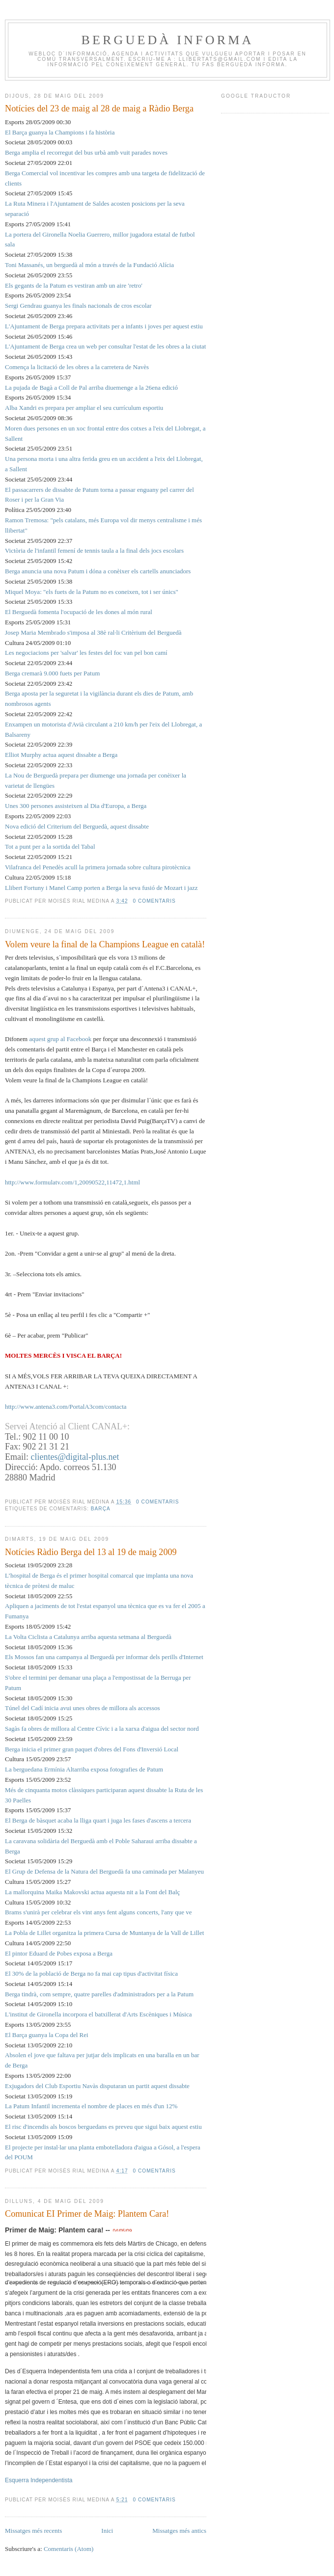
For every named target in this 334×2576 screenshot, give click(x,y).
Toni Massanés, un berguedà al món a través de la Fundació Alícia (89, 264)
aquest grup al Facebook (60, 1039)
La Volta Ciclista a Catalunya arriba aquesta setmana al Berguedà (88, 1636)
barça (101, 1508)
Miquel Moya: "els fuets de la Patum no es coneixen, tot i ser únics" (91, 591)
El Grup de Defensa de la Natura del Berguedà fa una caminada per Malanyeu (104, 1871)
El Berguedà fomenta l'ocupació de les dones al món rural (78, 612)
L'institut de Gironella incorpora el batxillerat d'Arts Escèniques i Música (98, 2014)
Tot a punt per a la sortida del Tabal (50, 846)
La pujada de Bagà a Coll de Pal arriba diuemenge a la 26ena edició (91, 387)
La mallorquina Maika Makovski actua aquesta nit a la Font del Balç (92, 1892)
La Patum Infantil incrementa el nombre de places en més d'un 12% (91, 2106)
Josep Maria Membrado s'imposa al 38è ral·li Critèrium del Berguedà (93, 632)
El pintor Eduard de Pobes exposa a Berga (58, 1953)
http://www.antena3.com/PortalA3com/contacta (66, 1406)
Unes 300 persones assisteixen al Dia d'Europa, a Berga (75, 805)
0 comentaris (154, 901)
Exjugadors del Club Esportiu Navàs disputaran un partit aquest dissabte (97, 2086)
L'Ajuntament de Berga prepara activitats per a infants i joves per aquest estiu (104, 326)
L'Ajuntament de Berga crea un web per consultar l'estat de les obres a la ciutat (105, 346)
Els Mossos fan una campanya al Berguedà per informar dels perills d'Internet (104, 1657)
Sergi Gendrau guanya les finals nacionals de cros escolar (78, 305)
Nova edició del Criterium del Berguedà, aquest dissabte (77, 826)
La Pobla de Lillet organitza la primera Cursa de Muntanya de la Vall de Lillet (104, 1932)
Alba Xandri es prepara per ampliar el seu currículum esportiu (84, 407)
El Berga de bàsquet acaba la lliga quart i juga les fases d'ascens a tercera (98, 1820)
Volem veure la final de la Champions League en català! (105, 944)
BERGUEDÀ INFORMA (167, 40)
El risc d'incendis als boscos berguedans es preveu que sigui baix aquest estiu (103, 2126)
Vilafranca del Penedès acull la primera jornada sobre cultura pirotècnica (98, 867)
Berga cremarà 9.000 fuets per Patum (52, 673)
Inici (107, 2530)
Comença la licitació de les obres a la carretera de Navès (77, 367)
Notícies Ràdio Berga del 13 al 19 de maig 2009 (91, 1552)
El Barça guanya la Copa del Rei (46, 2035)
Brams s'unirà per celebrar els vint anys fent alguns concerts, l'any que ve (98, 1912)
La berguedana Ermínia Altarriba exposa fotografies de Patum (84, 1769)
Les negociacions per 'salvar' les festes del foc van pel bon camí (86, 652)
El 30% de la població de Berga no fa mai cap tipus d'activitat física (91, 1973)
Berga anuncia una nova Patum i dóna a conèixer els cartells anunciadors (98, 571)
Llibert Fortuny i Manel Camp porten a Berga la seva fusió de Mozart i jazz (101, 887)
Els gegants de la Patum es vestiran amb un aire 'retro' (73, 285)
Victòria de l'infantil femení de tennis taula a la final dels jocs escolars (94, 550)
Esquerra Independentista (38, 2480)
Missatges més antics (179, 2530)
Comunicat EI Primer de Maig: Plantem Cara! (87, 2214)
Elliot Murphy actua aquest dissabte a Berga (61, 754)
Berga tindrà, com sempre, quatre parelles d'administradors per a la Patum (99, 1994)
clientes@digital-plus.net (75, 1457)
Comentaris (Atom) (68, 2548)
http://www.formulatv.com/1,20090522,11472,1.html (72, 1182)
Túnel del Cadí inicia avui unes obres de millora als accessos (82, 1708)
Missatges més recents (33, 2530)
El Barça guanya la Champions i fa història (59, 132)
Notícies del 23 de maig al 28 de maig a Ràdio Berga (99, 108)
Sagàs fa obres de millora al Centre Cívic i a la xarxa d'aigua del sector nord (102, 1728)
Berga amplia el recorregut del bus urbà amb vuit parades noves (86, 152)
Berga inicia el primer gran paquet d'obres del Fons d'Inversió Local (91, 1749)
